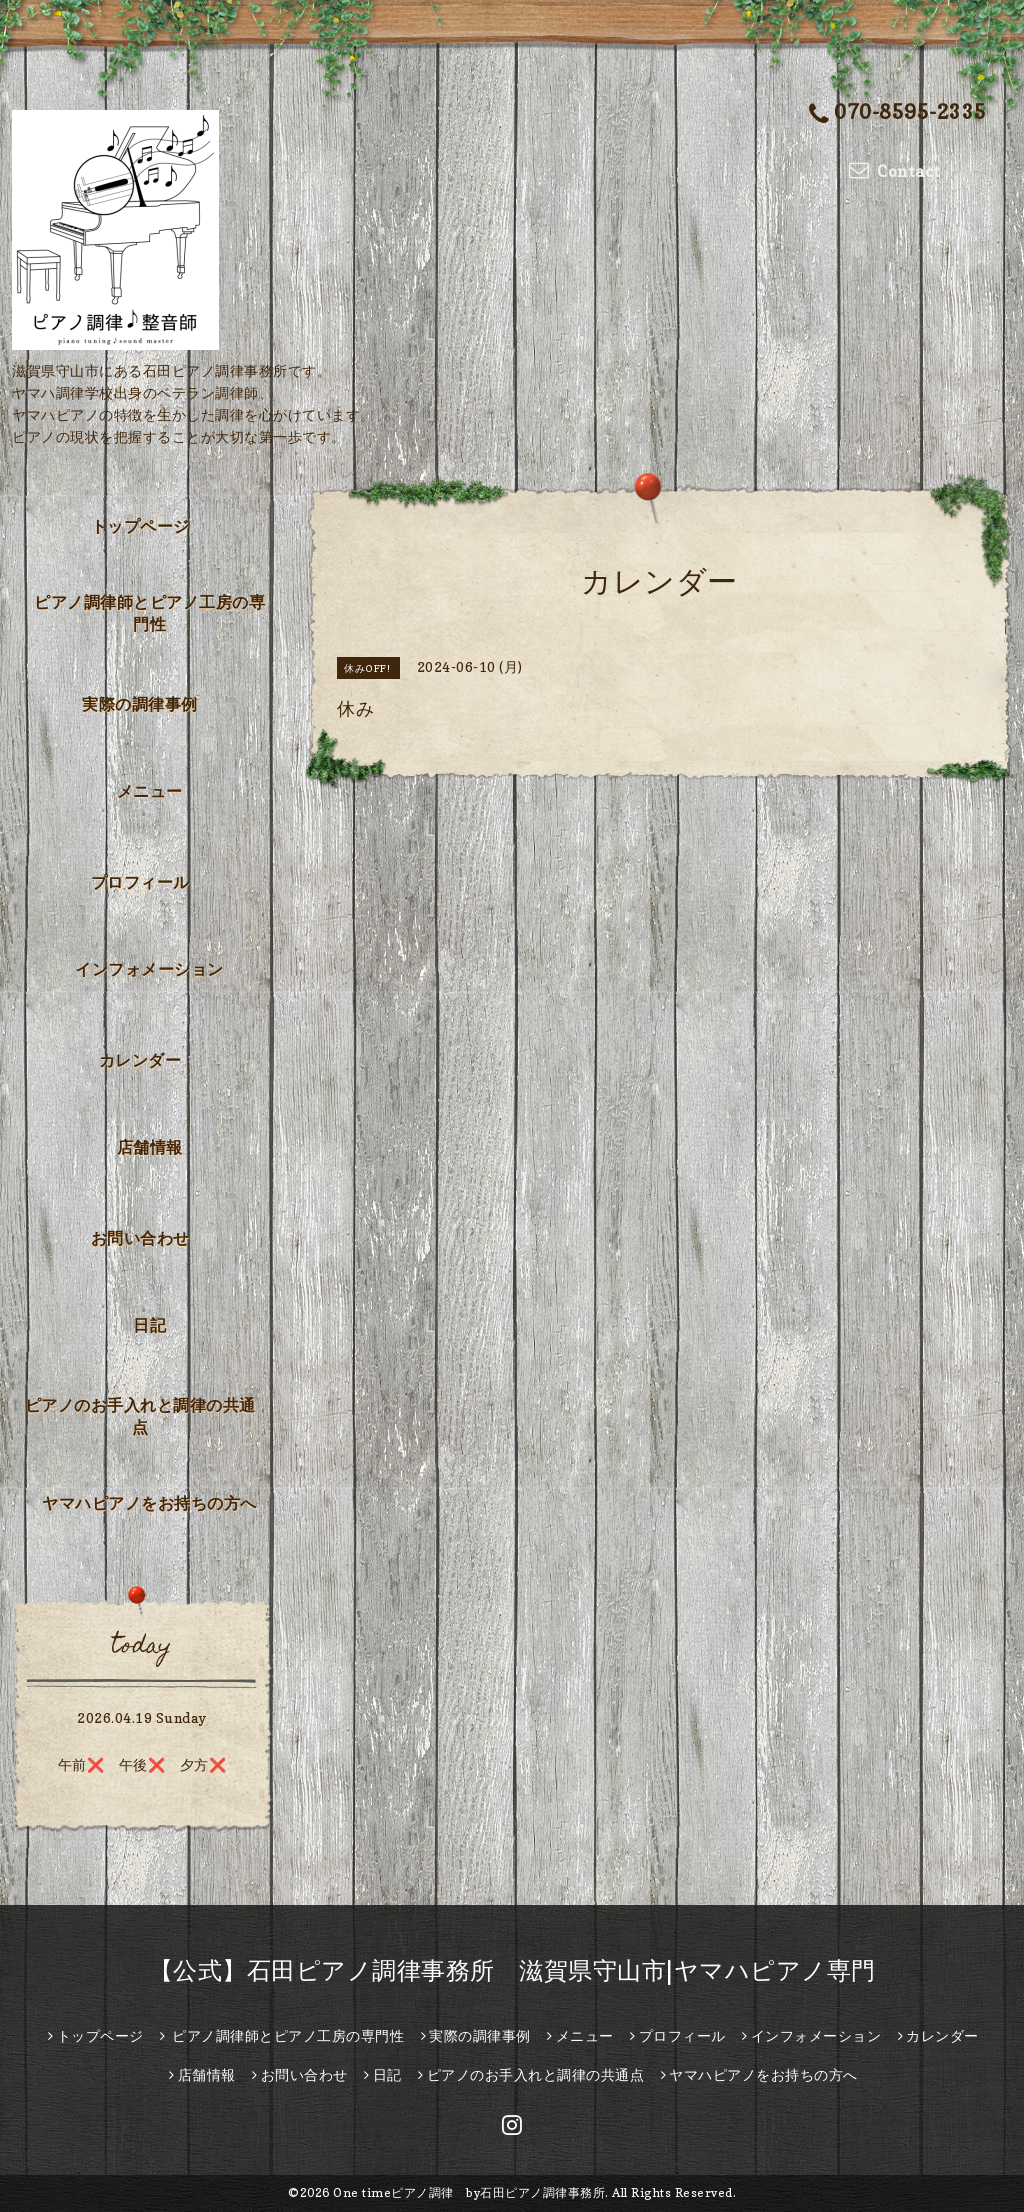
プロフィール (140, 882)
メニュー (150, 791)
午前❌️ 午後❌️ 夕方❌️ (142, 1764)
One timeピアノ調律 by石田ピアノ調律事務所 (469, 2192)
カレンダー (140, 1060)
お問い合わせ (140, 1238)
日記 (149, 1325)
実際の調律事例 (140, 704)
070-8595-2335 (898, 113)
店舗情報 (150, 1147)
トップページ (140, 526)
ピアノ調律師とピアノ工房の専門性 (149, 613)
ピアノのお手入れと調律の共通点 (140, 1416)
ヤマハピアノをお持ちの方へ (149, 1503)
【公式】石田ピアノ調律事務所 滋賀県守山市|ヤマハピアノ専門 (512, 1970)
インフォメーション (149, 969)
